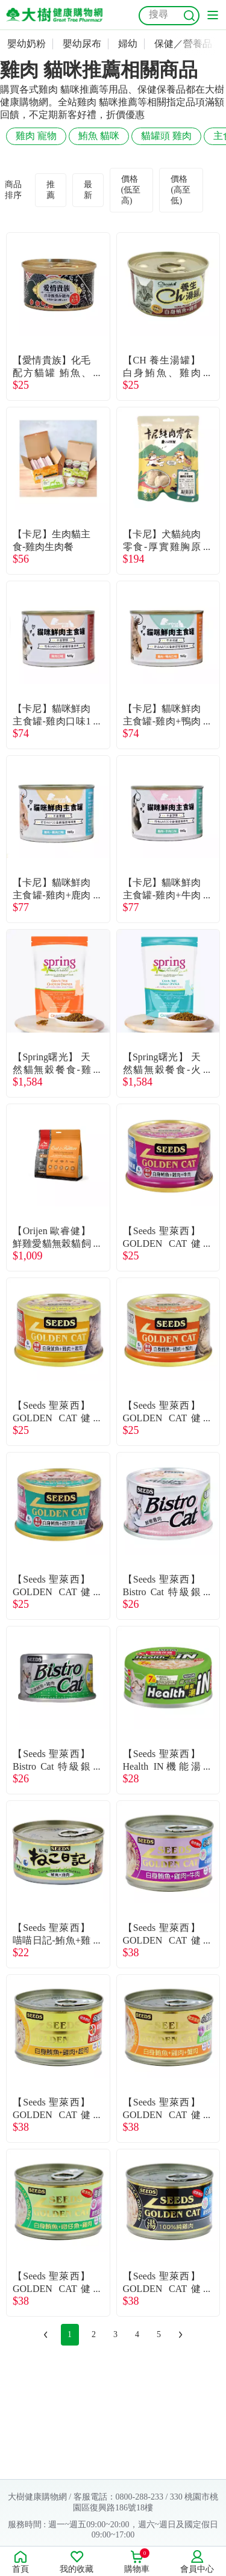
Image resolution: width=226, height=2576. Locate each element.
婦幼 (127, 44)
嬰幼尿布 (82, 44)
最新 (88, 190)
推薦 (50, 190)
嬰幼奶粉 (26, 44)
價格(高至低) (180, 190)
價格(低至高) (131, 190)
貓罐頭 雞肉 (166, 136)
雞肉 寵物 (36, 136)
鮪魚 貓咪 (98, 136)
